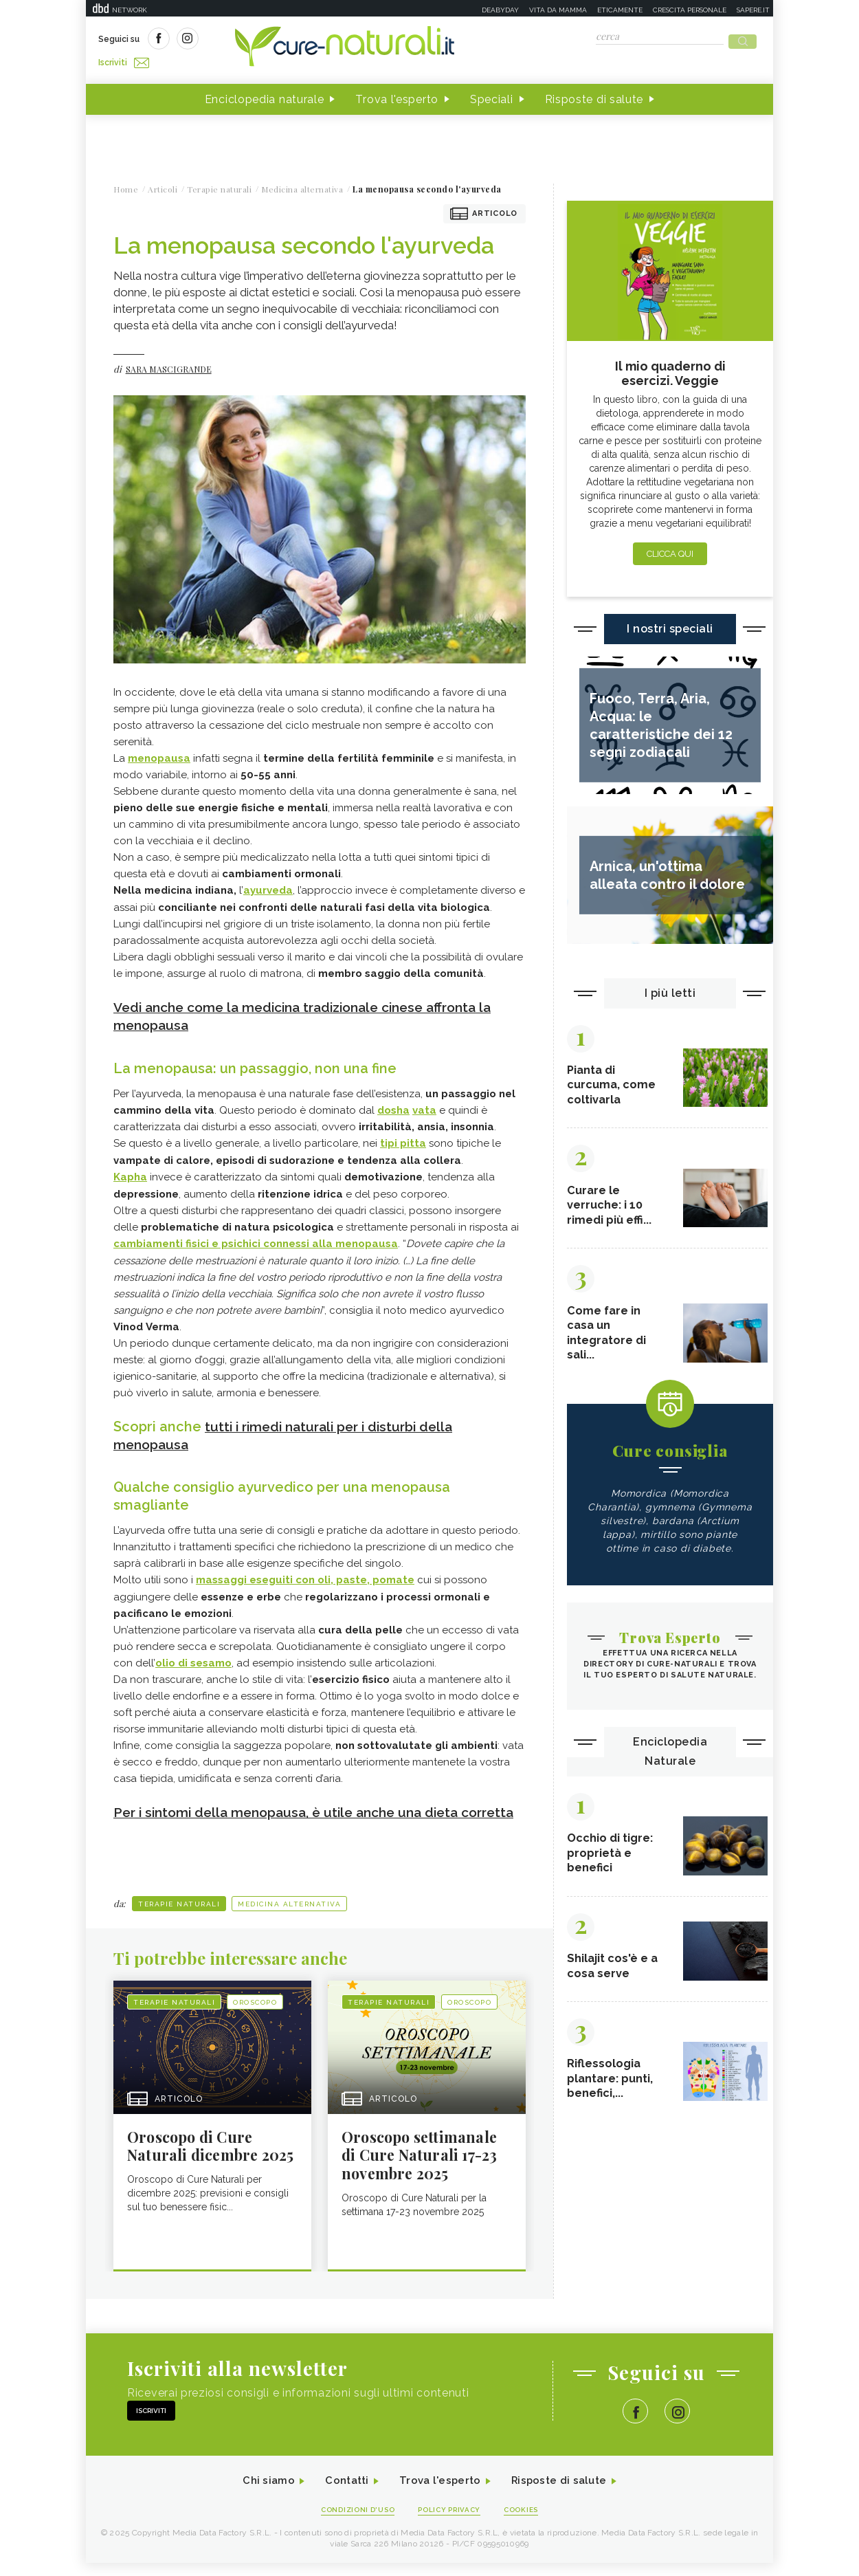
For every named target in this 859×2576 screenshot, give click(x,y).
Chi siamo (260, 2493)
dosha (393, 1105)
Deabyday (500, 10)
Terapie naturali (179, 1913)
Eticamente (620, 10)
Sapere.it (753, 10)
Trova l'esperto (396, 95)
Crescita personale (689, 10)
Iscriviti (252, 40)
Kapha (130, 1171)
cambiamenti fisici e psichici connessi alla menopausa (255, 1237)
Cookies (528, 2522)
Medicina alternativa (289, 1913)
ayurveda (268, 886)
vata (424, 1105)
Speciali (491, 95)
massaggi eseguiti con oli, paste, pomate (305, 1572)
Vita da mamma (558, 10)
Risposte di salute (594, 95)
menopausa (159, 754)
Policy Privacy (451, 2522)
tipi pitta (403, 1138)
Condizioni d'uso (353, 2522)
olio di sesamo (193, 1655)
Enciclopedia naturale (264, 95)
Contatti (342, 2493)
